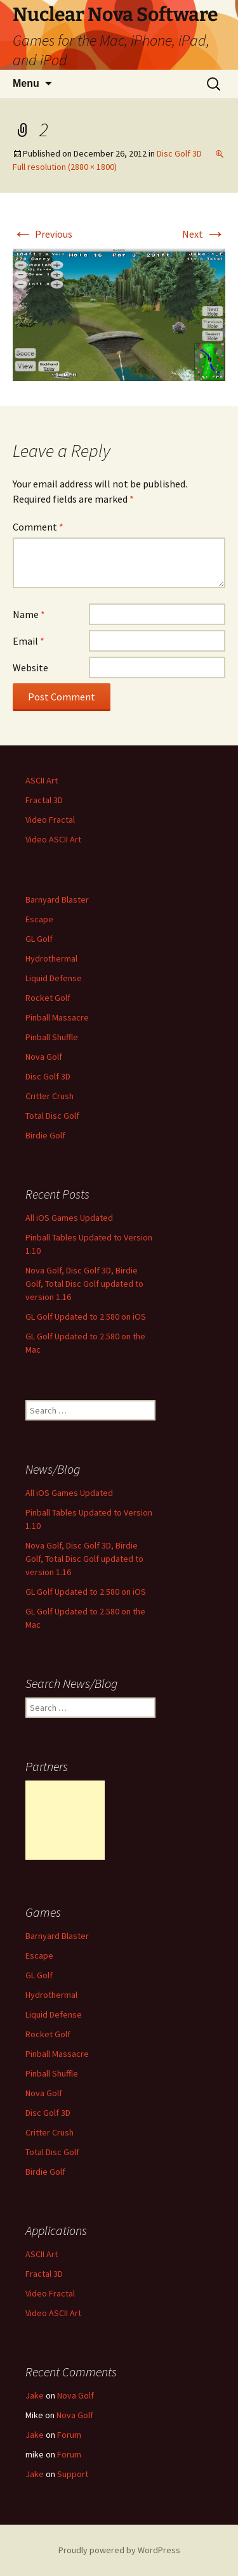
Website (30, 667)
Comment (38, 526)
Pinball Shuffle (51, 1037)
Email (28, 640)
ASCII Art (41, 780)
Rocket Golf (47, 997)
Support (72, 2474)
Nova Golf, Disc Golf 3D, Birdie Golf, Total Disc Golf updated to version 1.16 (84, 1284)
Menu (26, 83)
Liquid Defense (53, 978)
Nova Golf (43, 1056)
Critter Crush (49, 1096)
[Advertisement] (65, 1820)
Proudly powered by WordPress (119, 2550)
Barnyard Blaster (57, 899)
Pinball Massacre (57, 1017)
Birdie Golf (45, 1135)
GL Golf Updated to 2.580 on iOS (85, 1316)
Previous (42, 234)
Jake (34, 2395)
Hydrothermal (51, 958)
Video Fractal (50, 819)
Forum (69, 2434)
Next (203, 234)
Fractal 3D (44, 800)
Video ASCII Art (53, 839)
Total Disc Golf (52, 1115)
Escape (39, 919)
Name (29, 614)
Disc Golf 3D (179, 153)
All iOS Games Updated (69, 1217)
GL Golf (39, 938)
